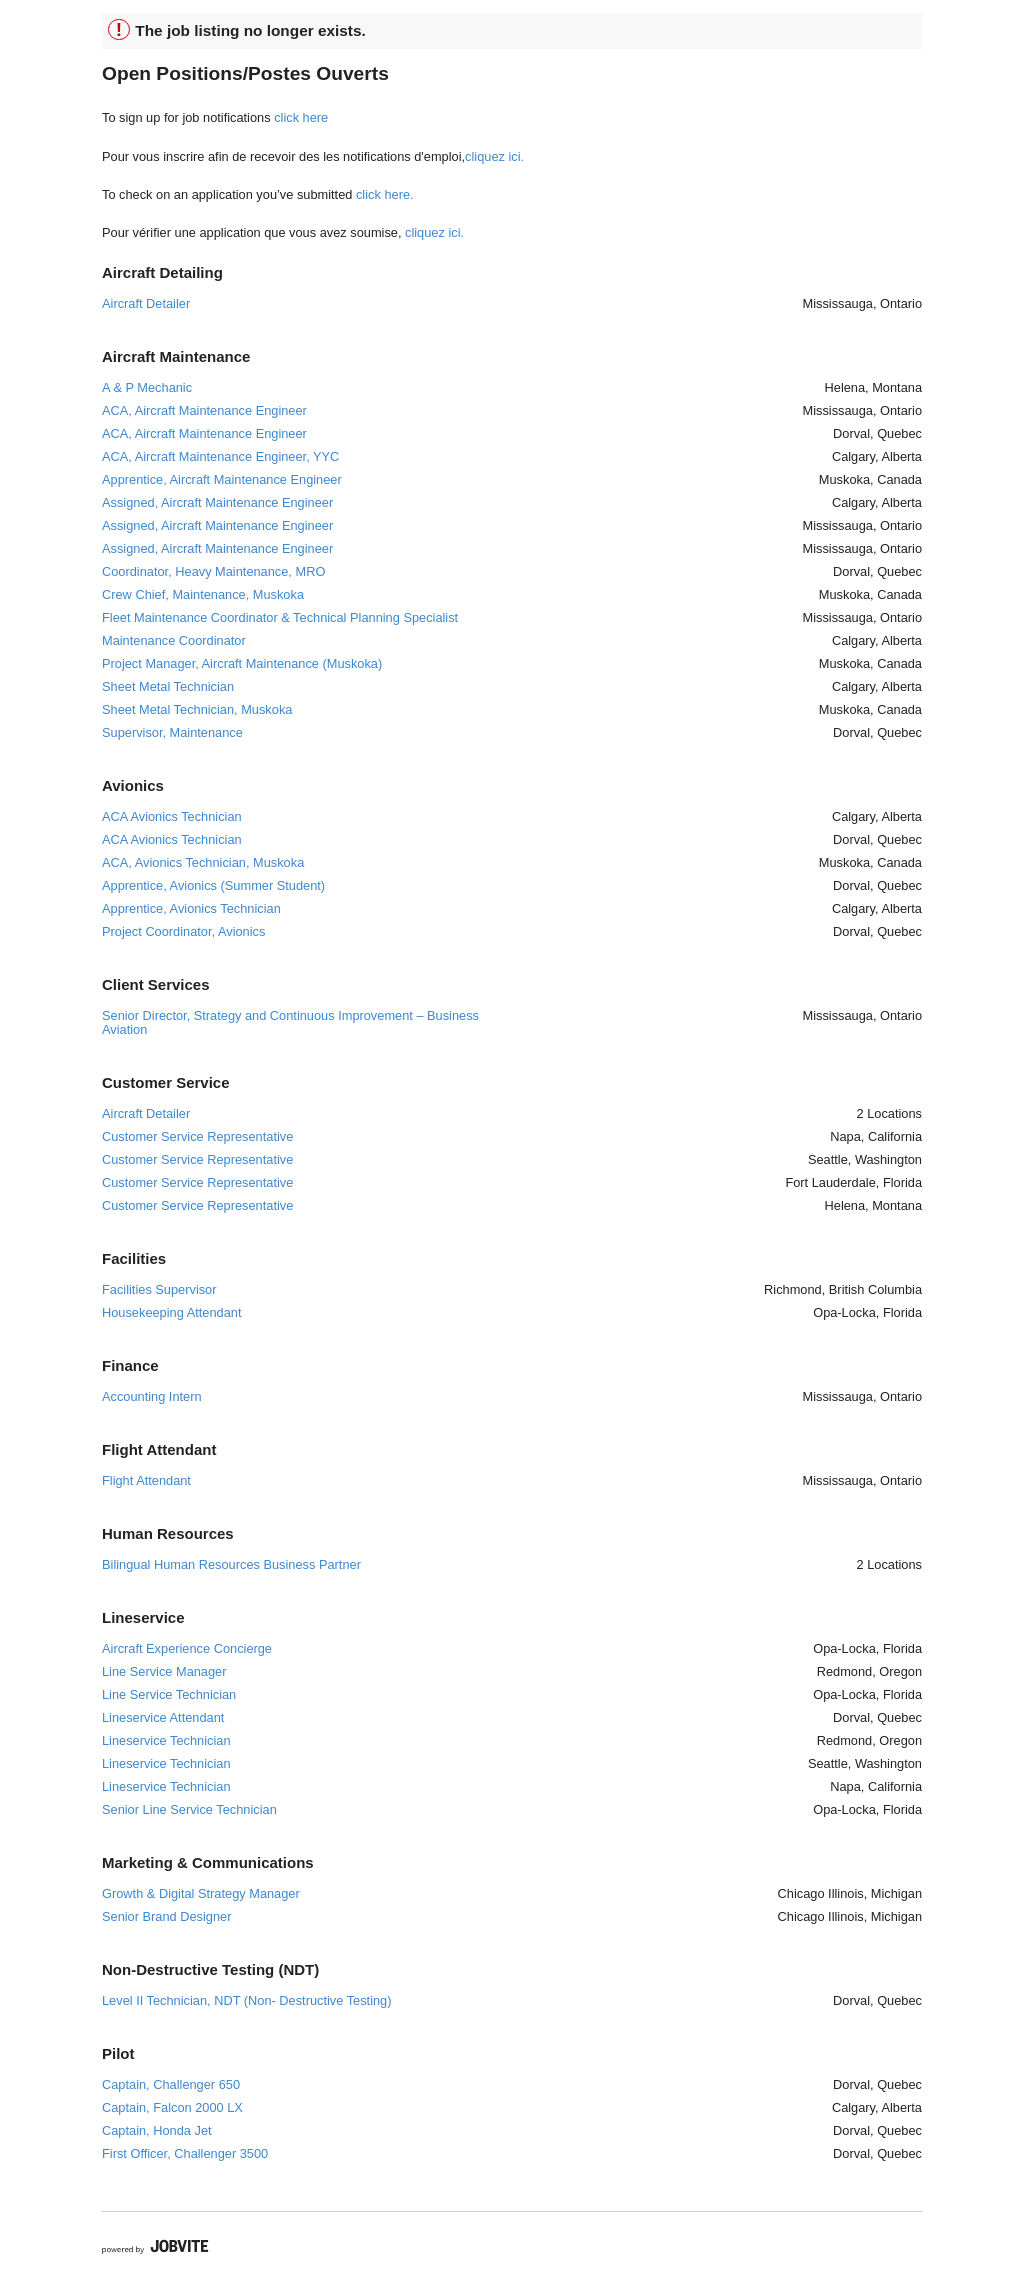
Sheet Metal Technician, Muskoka (197, 709)
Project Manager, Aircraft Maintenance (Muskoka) (242, 663)
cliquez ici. (494, 156)
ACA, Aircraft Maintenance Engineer (204, 410)
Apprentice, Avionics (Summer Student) (213, 885)
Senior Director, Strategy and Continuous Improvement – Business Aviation (290, 1022)
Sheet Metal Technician (168, 686)
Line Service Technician (169, 1694)
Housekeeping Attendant (171, 1312)
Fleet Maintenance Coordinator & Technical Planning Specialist (280, 617)
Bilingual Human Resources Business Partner (231, 1564)
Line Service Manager (164, 1671)
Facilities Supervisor (159, 1289)
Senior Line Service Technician (189, 1809)
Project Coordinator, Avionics (183, 931)
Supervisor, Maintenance (172, 732)
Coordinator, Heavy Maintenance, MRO (213, 571)
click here (301, 117)
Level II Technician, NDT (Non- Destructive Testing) (246, 2000)
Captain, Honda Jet (157, 2130)
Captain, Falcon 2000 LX (172, 2107)
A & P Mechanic (147, 387)
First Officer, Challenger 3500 (185, 2153)
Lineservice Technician (166, 1740)
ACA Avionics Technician (172, 816)
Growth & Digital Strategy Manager (201, 1893)
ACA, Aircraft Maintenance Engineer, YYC (220, 456)
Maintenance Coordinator (174, 640)
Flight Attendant (146, 1480)
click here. (385, 194)
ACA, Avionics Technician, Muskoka (203, 862)
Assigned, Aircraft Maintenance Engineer (217, 502)
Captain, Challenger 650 (171, 2084)
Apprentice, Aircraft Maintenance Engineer (222, 479)
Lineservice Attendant (163, 1717)
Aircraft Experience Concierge (187, 1648)
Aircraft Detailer (146, 303)
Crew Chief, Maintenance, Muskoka (203, 594)
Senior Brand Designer (166, 1916)
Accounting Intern (152, 1396)
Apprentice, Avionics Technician (191, 908)
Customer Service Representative (197, 1136)
